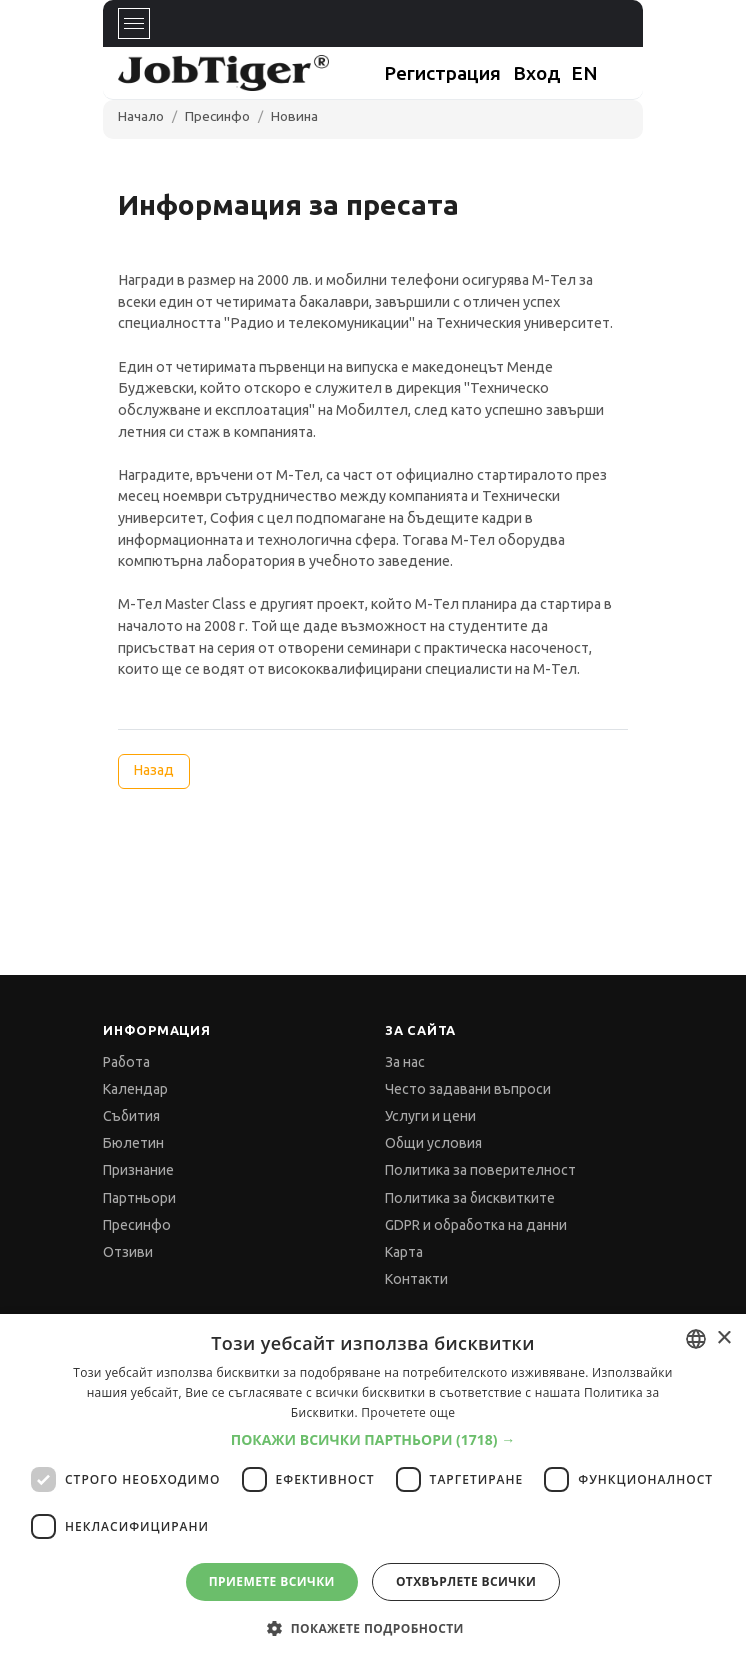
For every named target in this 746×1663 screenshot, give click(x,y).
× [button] (723, 1338)
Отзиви (128, 1252)
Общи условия (433, 1143)
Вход (537, 73)
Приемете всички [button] (272, 1581)
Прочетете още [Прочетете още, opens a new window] (408, 1412)
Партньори (139, 1198)
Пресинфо (217, 116)
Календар (135, 1089)
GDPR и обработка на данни (476, 1225)
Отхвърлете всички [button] (466, 1581)
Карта (404, 1252)
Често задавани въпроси (468, 1089)
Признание (138, 1170)
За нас (405, 1062)
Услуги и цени (430, 1116)
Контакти (416, 1279)
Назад (153, 770)
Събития (131, 1116)
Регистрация (442, 73)
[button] (373, 1440)
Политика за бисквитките (470, 1198)
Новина (294, 116)
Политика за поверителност (480, 1170)
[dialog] (373, 1488)
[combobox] (696, 1339)
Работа (126, 1062)
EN (584, 73)
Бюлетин (133, 1143)
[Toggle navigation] (134, 23)
